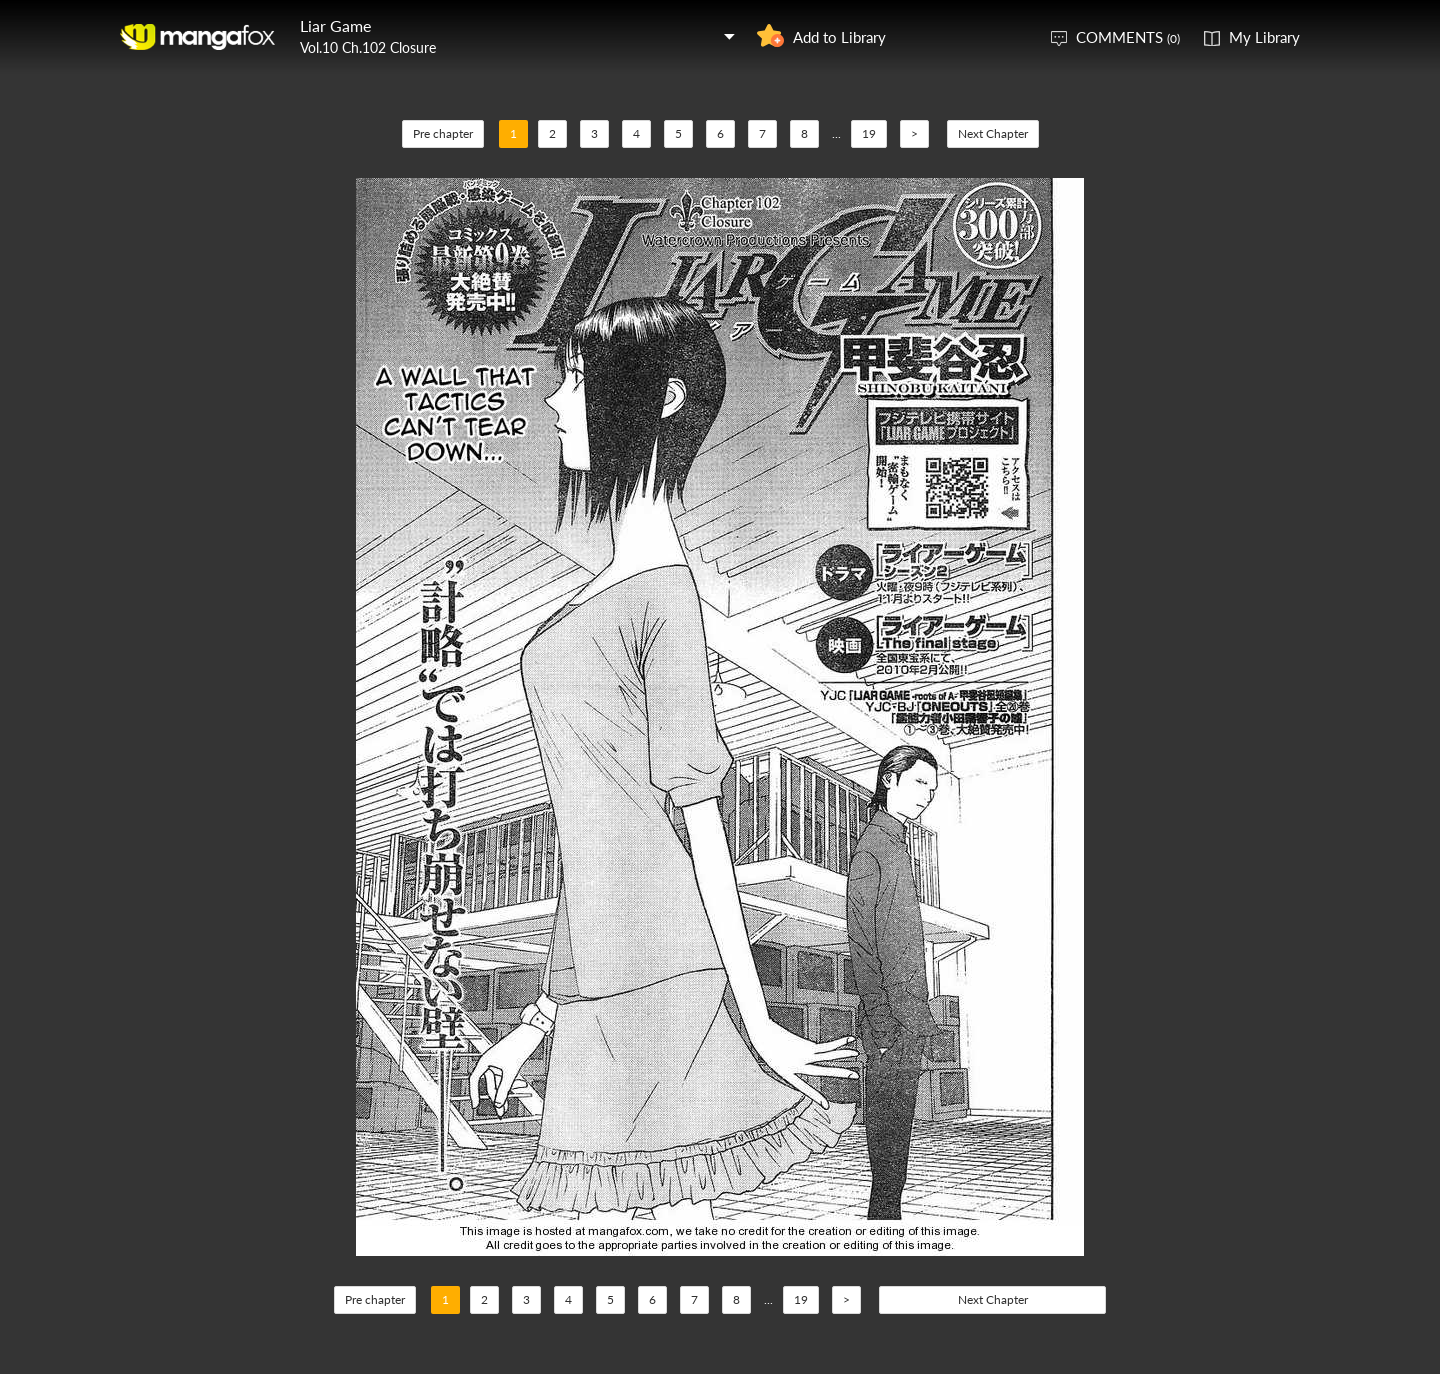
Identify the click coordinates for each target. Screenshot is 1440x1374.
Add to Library (839, 37)
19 (869, 133)
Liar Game (335, 25)
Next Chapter (993, 133)
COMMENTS (1128, 37)
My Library (1264, 37)
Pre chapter (443, 133)
